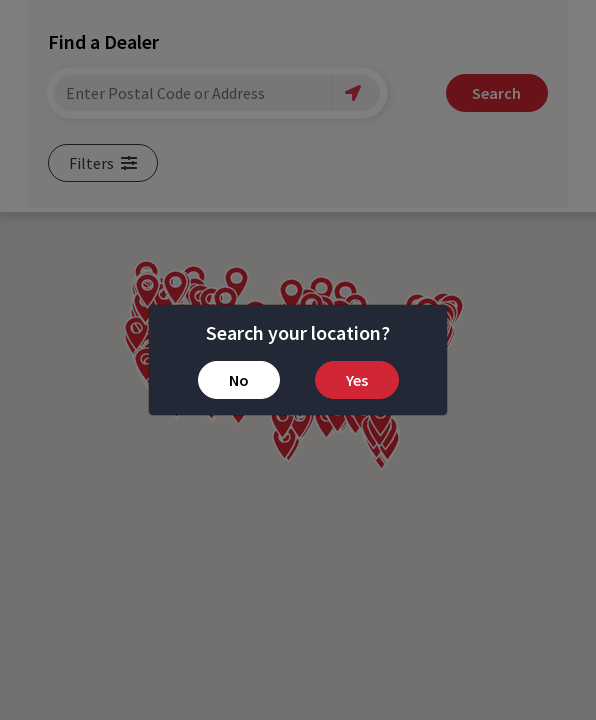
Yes (357, 380)
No (239, 380)
